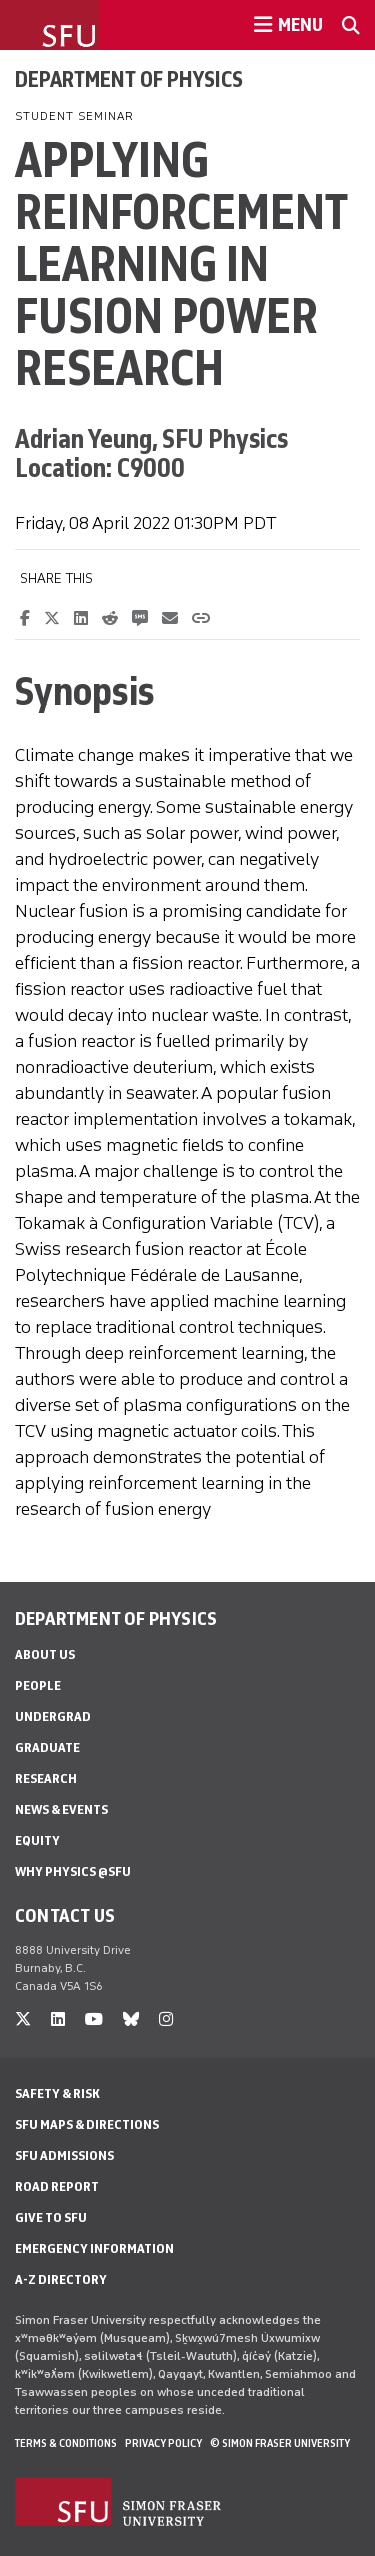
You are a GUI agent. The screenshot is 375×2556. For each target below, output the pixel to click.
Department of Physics (129, 79)
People (38, 1685)
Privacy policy (163, 2443)
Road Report (57, 2186)
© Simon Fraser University (280, 2443)
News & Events (61, 1809)
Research (46, 1778)
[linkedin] (58, 2019)
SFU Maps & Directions (87, 2124)
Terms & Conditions (66, 2443)
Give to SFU (51, 2217)
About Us (45, 1654)
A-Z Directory (61, 2279)
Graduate (47, 1747)
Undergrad (53, 1716)
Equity (37, 1840)
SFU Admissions (64, 2155)
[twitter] (23, 2019)
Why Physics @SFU (73, 1871)
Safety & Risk (57, 2093)
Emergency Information (94, 2248)
